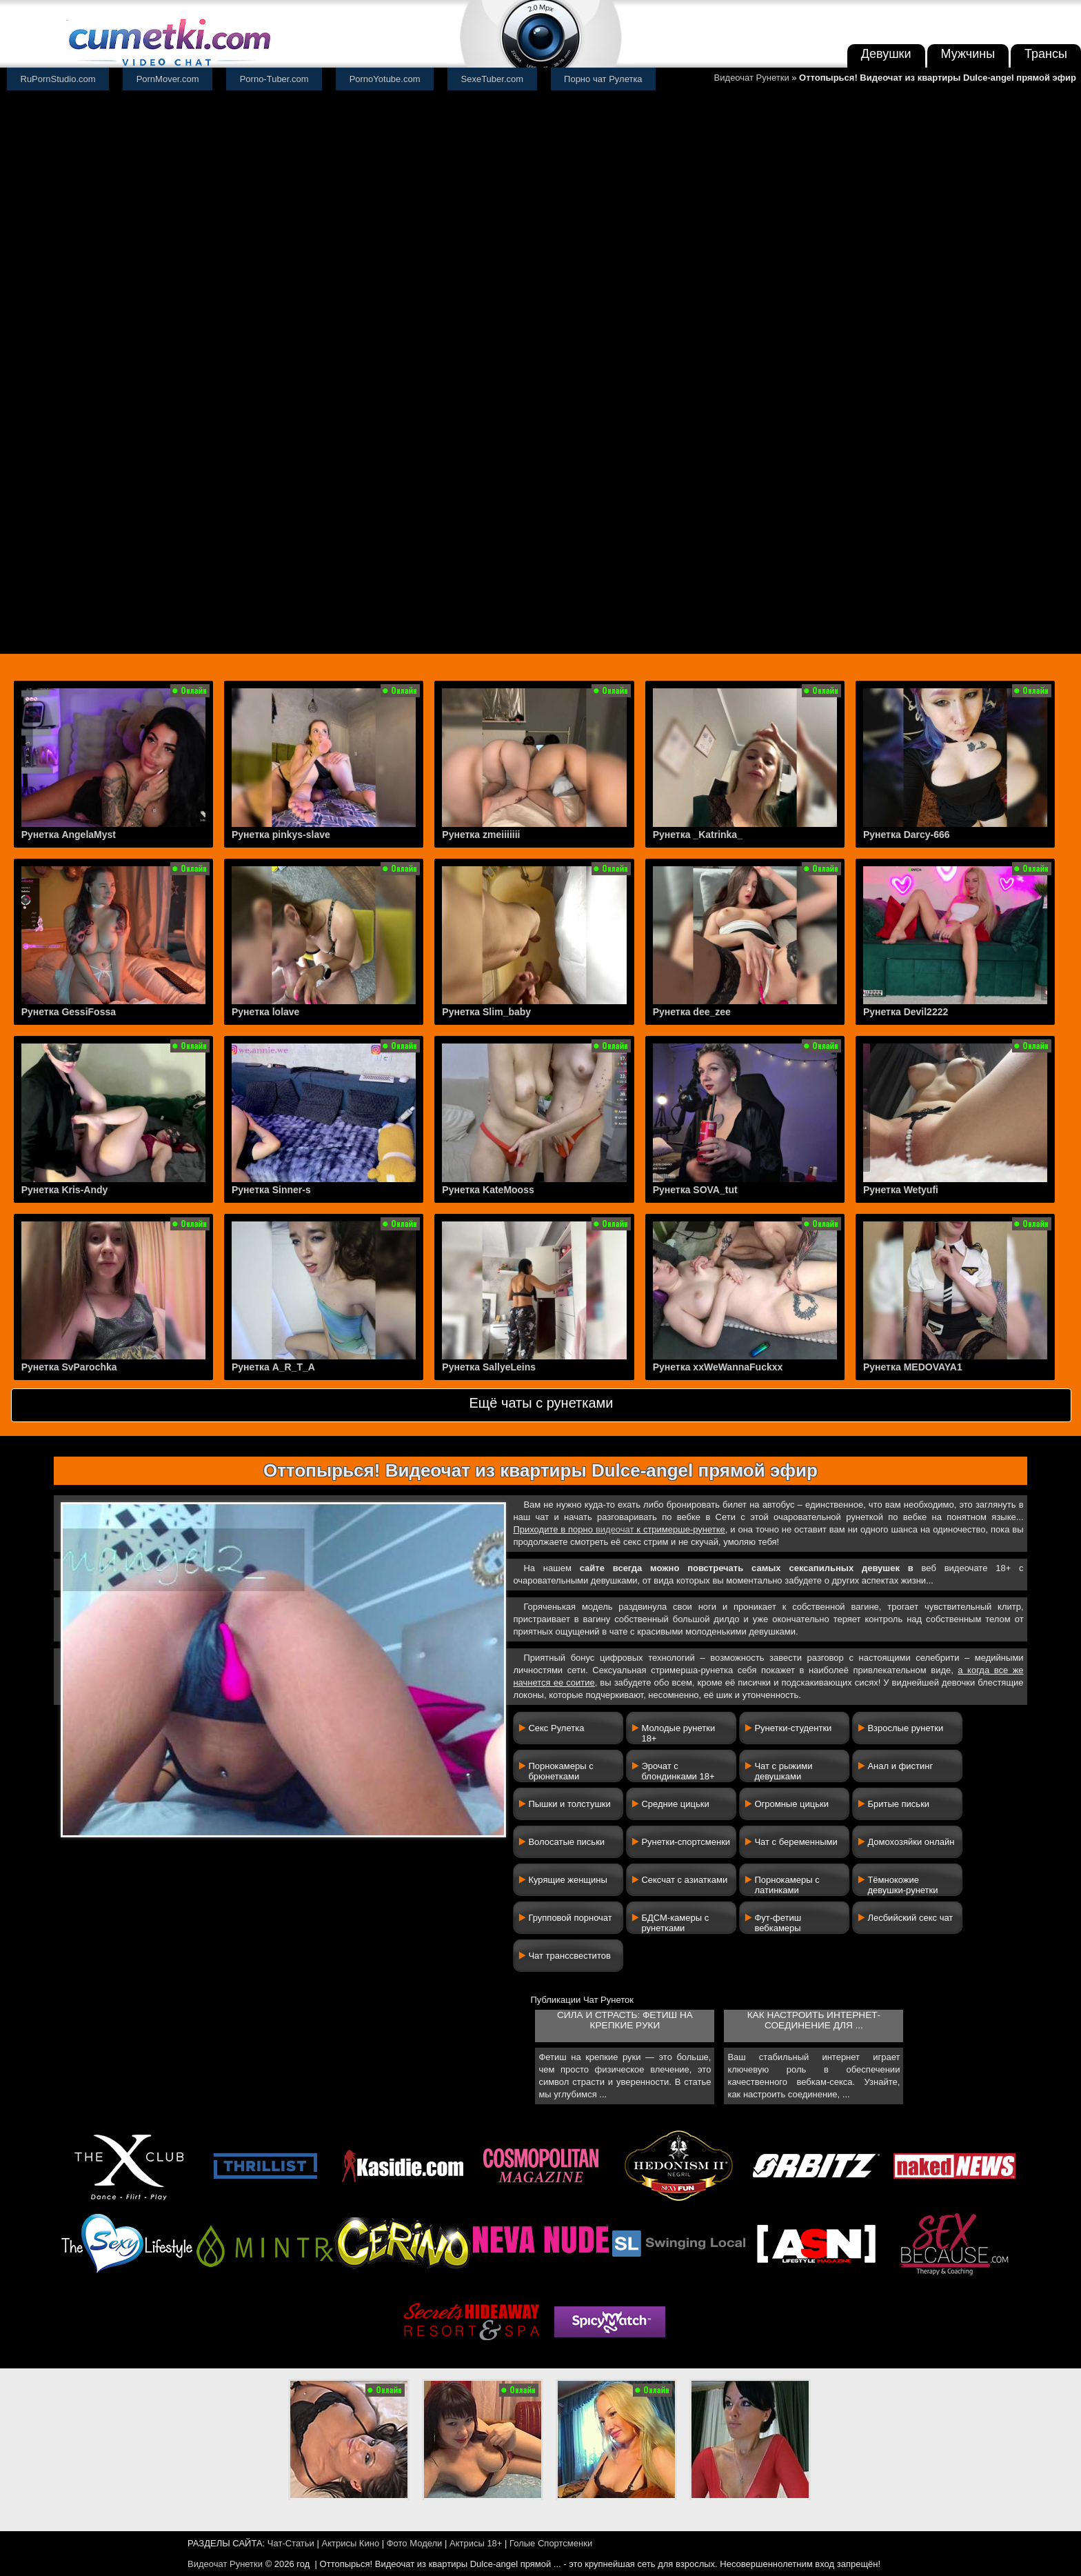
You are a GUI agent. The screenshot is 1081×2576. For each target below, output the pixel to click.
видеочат (615, 1529)
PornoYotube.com (385, 79)
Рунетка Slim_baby (486, 1011)
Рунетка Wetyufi (900, 1189)
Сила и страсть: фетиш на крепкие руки (625, 2020)
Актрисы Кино (350, 2543)
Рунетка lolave (265, 1011)
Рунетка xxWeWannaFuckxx (718, 1366)
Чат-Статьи (290, 2543)
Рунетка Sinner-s (271, 1189)
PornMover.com (168, 79)
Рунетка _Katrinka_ (697, 834)
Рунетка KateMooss (488, 1189)
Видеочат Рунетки (751, 77)
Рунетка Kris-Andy (64, 1189)
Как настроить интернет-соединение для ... (813, 2020)
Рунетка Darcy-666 (906, 834)
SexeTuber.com (492, 79)
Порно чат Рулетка (603, 79)
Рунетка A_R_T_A (273, 1366)
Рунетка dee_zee (692, 1011)
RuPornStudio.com (58, 79)
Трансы (1045, 54)
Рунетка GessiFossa (68, 1011)
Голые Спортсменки (550, 2543)
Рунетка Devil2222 (905, 1011)
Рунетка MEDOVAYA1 (912, 1366)
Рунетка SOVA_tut (695, 1189)
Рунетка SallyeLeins (489, 1366)
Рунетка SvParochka (69, 1366)
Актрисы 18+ (475, 2543)
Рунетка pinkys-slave (281, 834)
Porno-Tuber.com (274, 79)
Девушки (886, 54)
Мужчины (968, 54)
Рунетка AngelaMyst (68, 834)
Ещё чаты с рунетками (541, 1402)
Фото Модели (415, 2543)
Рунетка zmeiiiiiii (481, 834)
